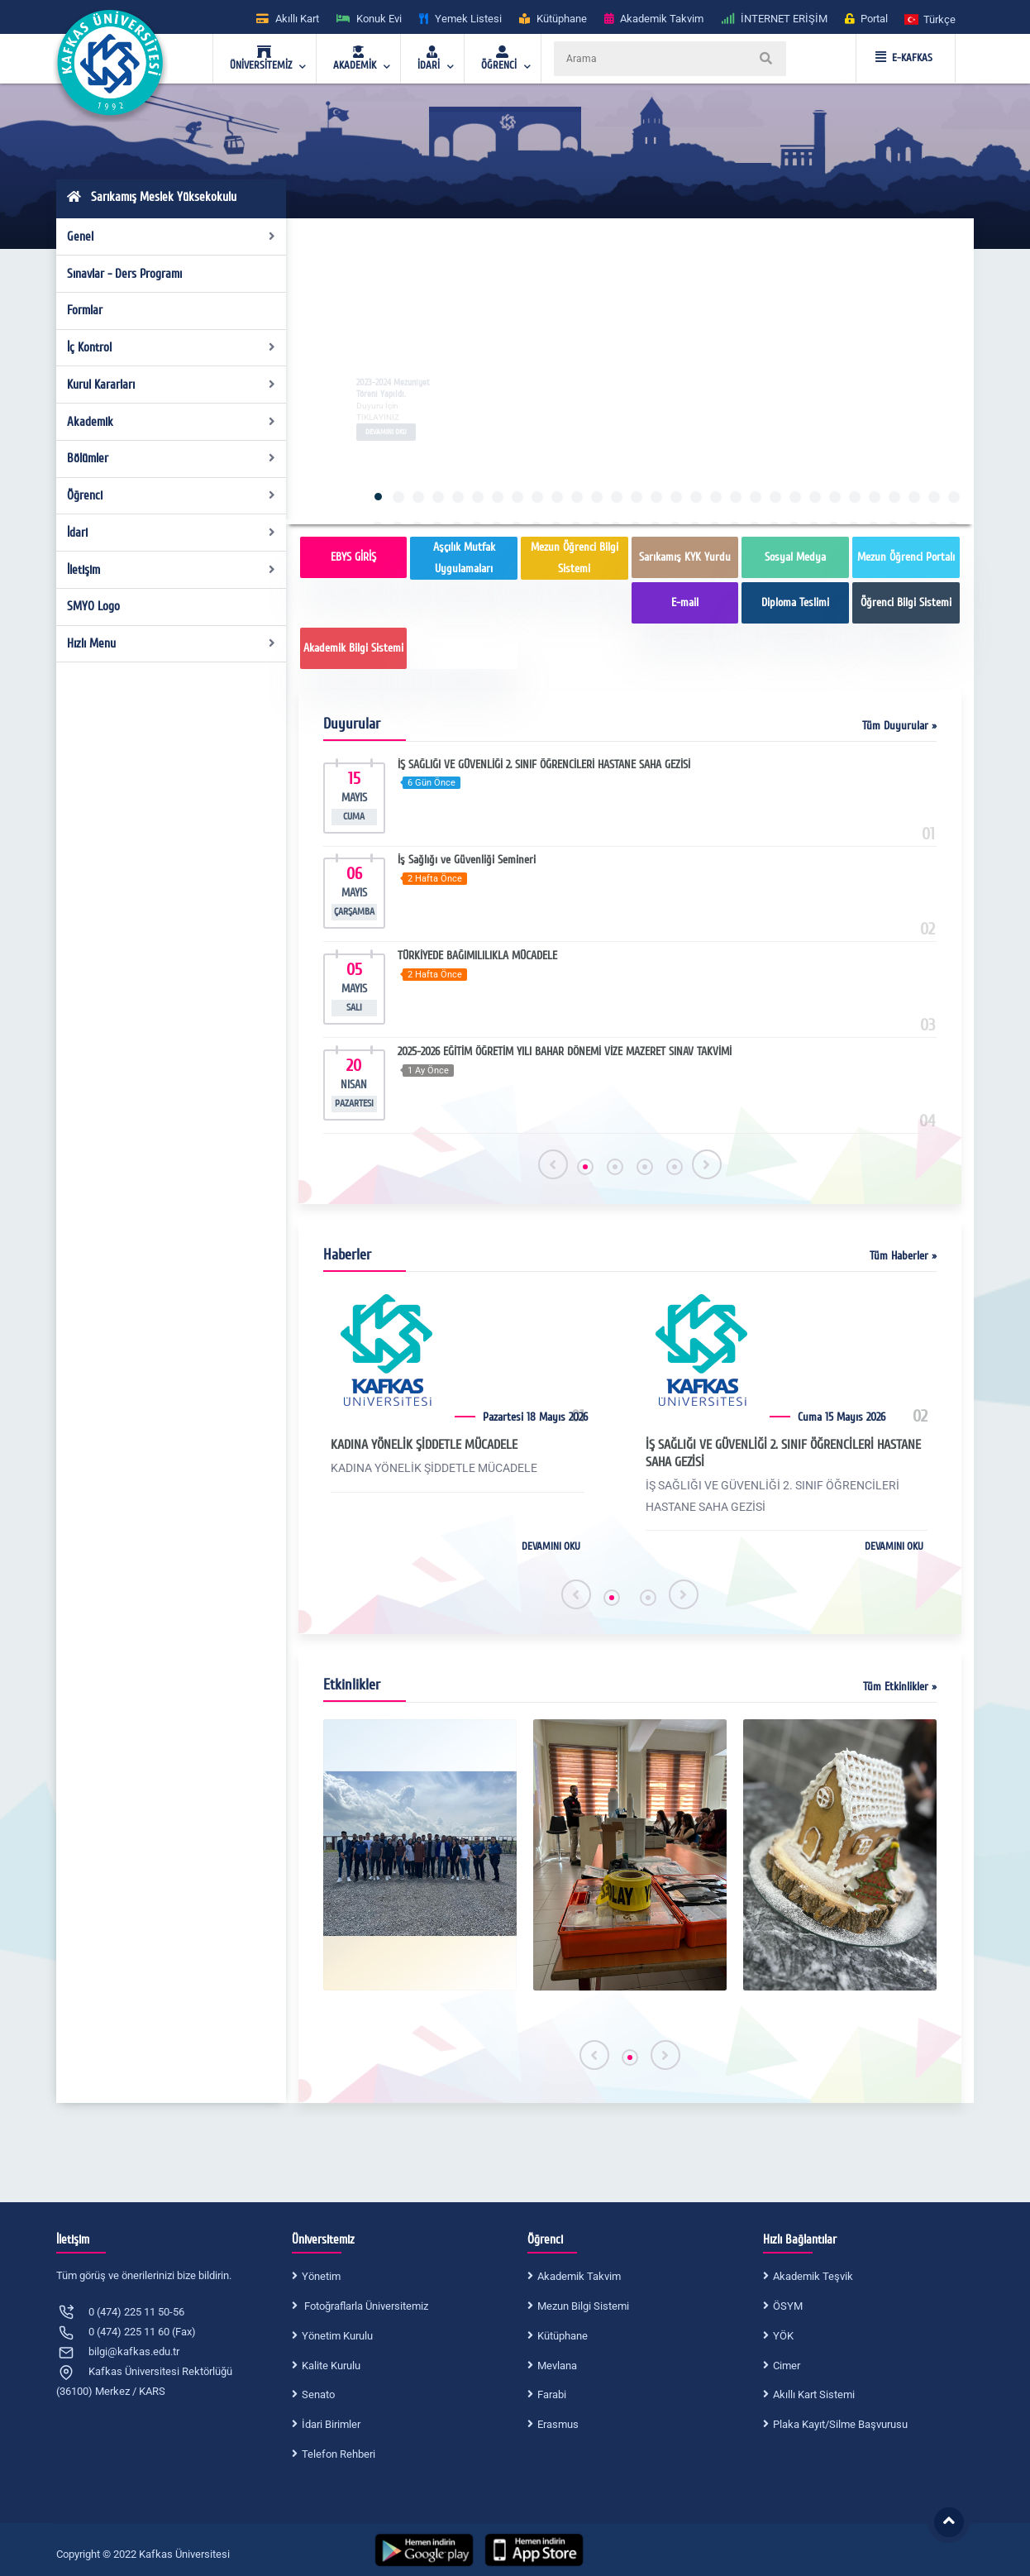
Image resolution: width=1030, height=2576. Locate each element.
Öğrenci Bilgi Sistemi (906, 602)
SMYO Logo (93, 606)
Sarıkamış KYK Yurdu (685, 557)
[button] (930, 18)
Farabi (551, 2394)
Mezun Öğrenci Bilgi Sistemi (574, 558)
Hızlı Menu (171, 643)
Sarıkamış (464, 648)
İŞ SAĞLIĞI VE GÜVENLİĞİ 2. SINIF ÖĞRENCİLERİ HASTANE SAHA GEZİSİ (783, 1453)
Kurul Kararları (171, 384)
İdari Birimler (331, 2424)
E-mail (685, 602)
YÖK (783, 2336)
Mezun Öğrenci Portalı (906, 557)
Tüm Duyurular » (899, 726)
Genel (171, 236)
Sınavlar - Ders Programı (124, 273)
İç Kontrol (171, 347)
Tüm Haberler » (903, 1256)
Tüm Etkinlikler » (900, 1687)
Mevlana (557, 2365)
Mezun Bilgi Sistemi (583, 2306)
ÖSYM (788, 2306)
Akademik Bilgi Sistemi (353, 648)
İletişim (171, 569)
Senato (318, 2394)
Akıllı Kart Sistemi (814, 2394)
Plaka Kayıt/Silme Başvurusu (840, 2424)
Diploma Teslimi (795, 602)
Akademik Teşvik (813, 2276)
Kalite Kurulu (331, 2365)
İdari (171, 532)
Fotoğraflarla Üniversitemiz (365, 2306)
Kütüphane (562, 2336)
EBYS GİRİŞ (353, 557)
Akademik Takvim (579, 2276)
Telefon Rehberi (338, 2454)
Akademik (171, 421)
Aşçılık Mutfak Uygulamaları (464, 558)
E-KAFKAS (903, 58)
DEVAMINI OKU (551, 1546)
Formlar (85, 310)
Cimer (786, 2365)
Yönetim (321, 2276)
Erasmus (558, 2424)
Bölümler (171, 458)
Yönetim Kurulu (337, 2336)
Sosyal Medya (795, 557)
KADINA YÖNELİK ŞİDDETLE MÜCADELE (424, 1444)
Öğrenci (171, 495)
